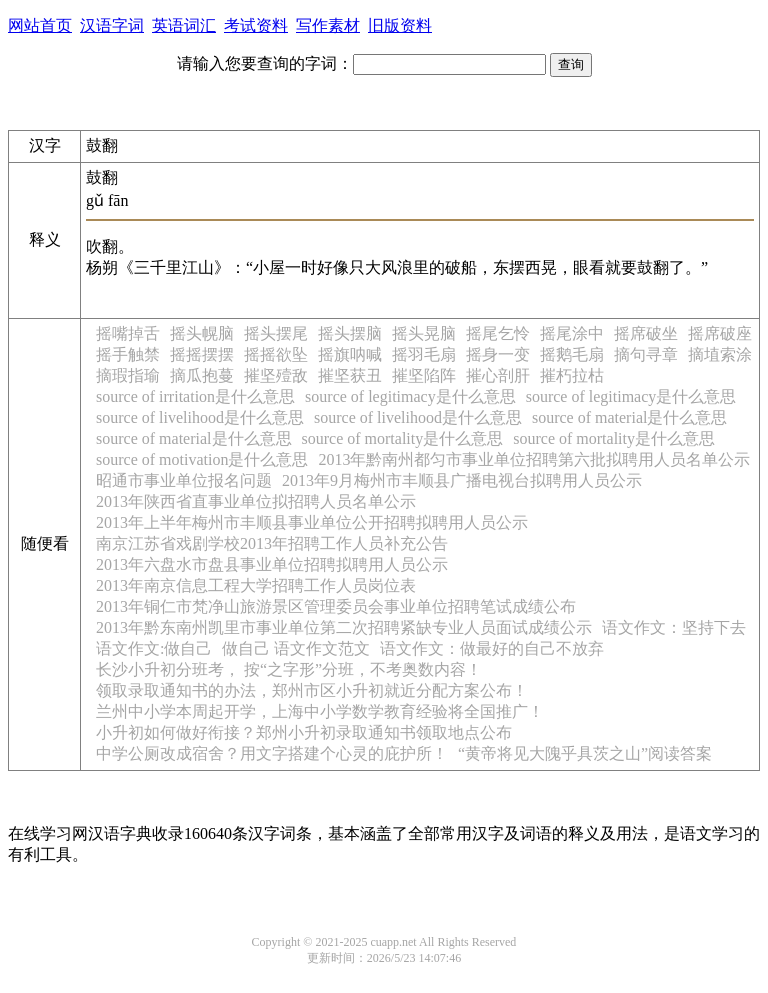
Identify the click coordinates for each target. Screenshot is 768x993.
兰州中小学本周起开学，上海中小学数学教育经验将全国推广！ (320, 711)
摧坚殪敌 (276, 375)
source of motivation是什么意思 (202, 459)
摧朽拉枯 (572, 375)
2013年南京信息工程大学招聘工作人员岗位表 (256, 585)
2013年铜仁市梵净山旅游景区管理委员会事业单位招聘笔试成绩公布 (336, 606)
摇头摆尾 (276, 333)
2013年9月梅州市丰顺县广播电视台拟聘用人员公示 (462, 480)
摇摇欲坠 (276, 354)
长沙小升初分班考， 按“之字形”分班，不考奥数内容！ (289, 669)
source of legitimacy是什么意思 (410, 396)
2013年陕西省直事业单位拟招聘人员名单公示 (256, 501)
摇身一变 (498, 354)
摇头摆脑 (350, 333)
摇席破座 (720, 333)
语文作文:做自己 (154, 648)
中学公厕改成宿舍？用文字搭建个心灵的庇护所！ (272, 753)
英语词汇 (184, 25)
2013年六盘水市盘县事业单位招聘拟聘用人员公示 (272, 564)
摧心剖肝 (498, 375)
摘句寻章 (646, 354)
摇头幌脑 (202, 333)
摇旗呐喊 (350, 354)
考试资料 (256, 25)
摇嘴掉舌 (128, 333)
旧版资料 (400, 25)
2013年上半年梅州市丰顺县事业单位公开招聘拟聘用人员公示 (312, 522)
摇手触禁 (128, 354)
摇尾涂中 (572, 333)
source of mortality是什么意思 (403, 438)
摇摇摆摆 (202, 354)
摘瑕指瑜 (128, 375)
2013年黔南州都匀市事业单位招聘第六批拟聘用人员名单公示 (534, 459)
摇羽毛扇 (424, 354)
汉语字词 (112, 25)
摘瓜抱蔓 (202, 375)
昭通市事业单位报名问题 (184, 480)
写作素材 (328, 25)
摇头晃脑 (424, 333)
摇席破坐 (646, 333)
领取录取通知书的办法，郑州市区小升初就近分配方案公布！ (312, 690)
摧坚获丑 (350, 375)
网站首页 (40, 25)
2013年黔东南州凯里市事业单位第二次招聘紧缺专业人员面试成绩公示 (344, 627)
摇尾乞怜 (498, 333)
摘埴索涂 (720, 354)
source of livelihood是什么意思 (200, 417)
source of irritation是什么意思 (195, 396)
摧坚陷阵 (424, 375)
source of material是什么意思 (630, 417)
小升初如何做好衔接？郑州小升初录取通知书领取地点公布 (304, 732)
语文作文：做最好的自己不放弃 (492, 648)
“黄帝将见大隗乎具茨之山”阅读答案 (585, 753)
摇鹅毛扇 (572, 354)
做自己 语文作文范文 (296, 648)
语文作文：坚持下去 (674, 627)
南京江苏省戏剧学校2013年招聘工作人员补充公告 (272, 543)
